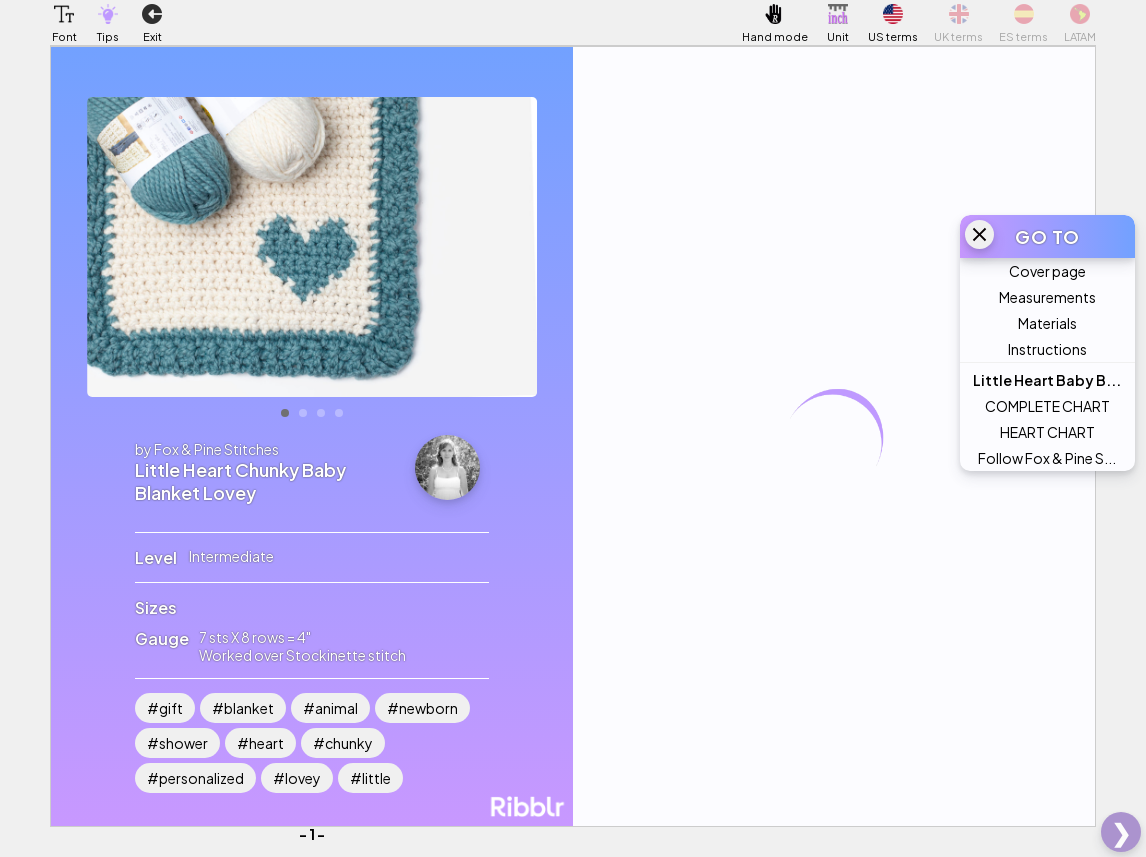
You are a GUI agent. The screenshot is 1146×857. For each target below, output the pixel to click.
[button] (64, 14)
